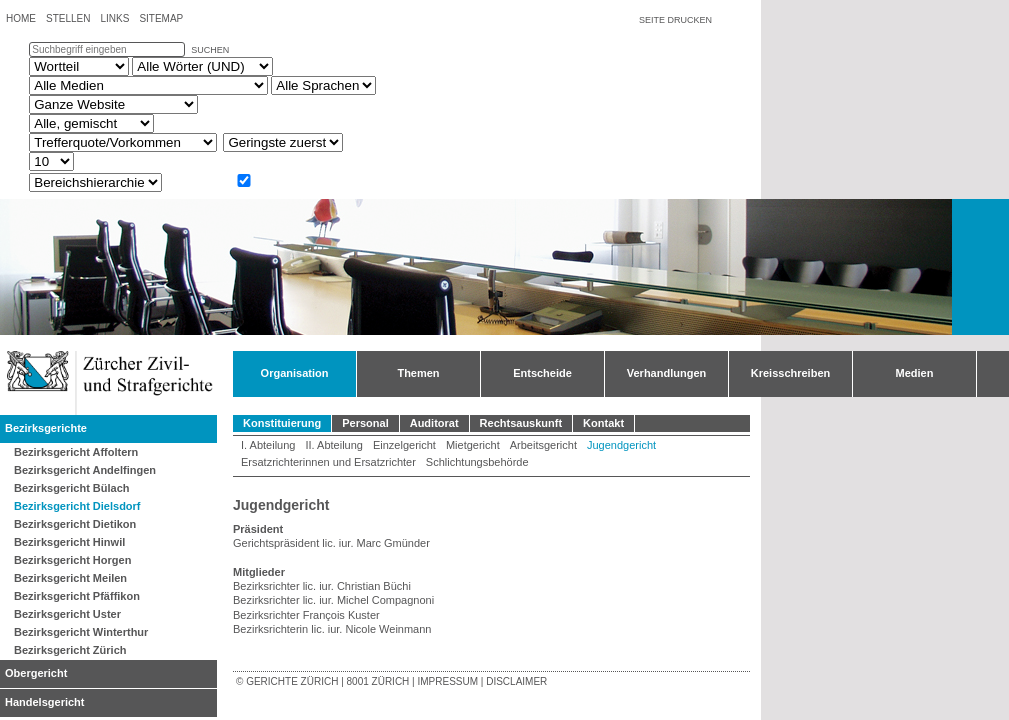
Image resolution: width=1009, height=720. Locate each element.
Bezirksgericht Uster (67, 614)
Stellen (68, 18)
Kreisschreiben (790, 373)
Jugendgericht (621, 445)
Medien (915, 373)
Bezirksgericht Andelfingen (85, 470)
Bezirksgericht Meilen (70, 578)
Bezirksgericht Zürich (70, 650)
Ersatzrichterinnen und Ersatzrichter (328, 462)
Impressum (447, 681)
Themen (418, 373)
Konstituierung (282, 423)
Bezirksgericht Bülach (72, 488)
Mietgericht (473, 445)
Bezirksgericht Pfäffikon (77, 596)
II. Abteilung (334, 445)
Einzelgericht (404, 445)
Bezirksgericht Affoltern (76, 452)
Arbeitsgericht (543, 445)
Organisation (295, 373)
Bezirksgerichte (46, 428)
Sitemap (161, 18)
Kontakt (603, 423)
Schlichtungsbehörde (477, 462)
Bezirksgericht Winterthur (81, 632)
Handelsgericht (44, 702)
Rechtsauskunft (521, 423)
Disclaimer (516, 681)
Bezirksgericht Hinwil (69, 542)
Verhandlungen (666, 373)
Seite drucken (675, 20)
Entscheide (542, 373)
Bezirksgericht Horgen (72, 560)
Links (114, 18)
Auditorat (434, 423)
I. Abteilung (268, 445)
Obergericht (36, 673)
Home (21, 18)
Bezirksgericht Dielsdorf (77, 506)
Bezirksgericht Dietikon (75, 524)
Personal (365, 423)
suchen (210, 50)
